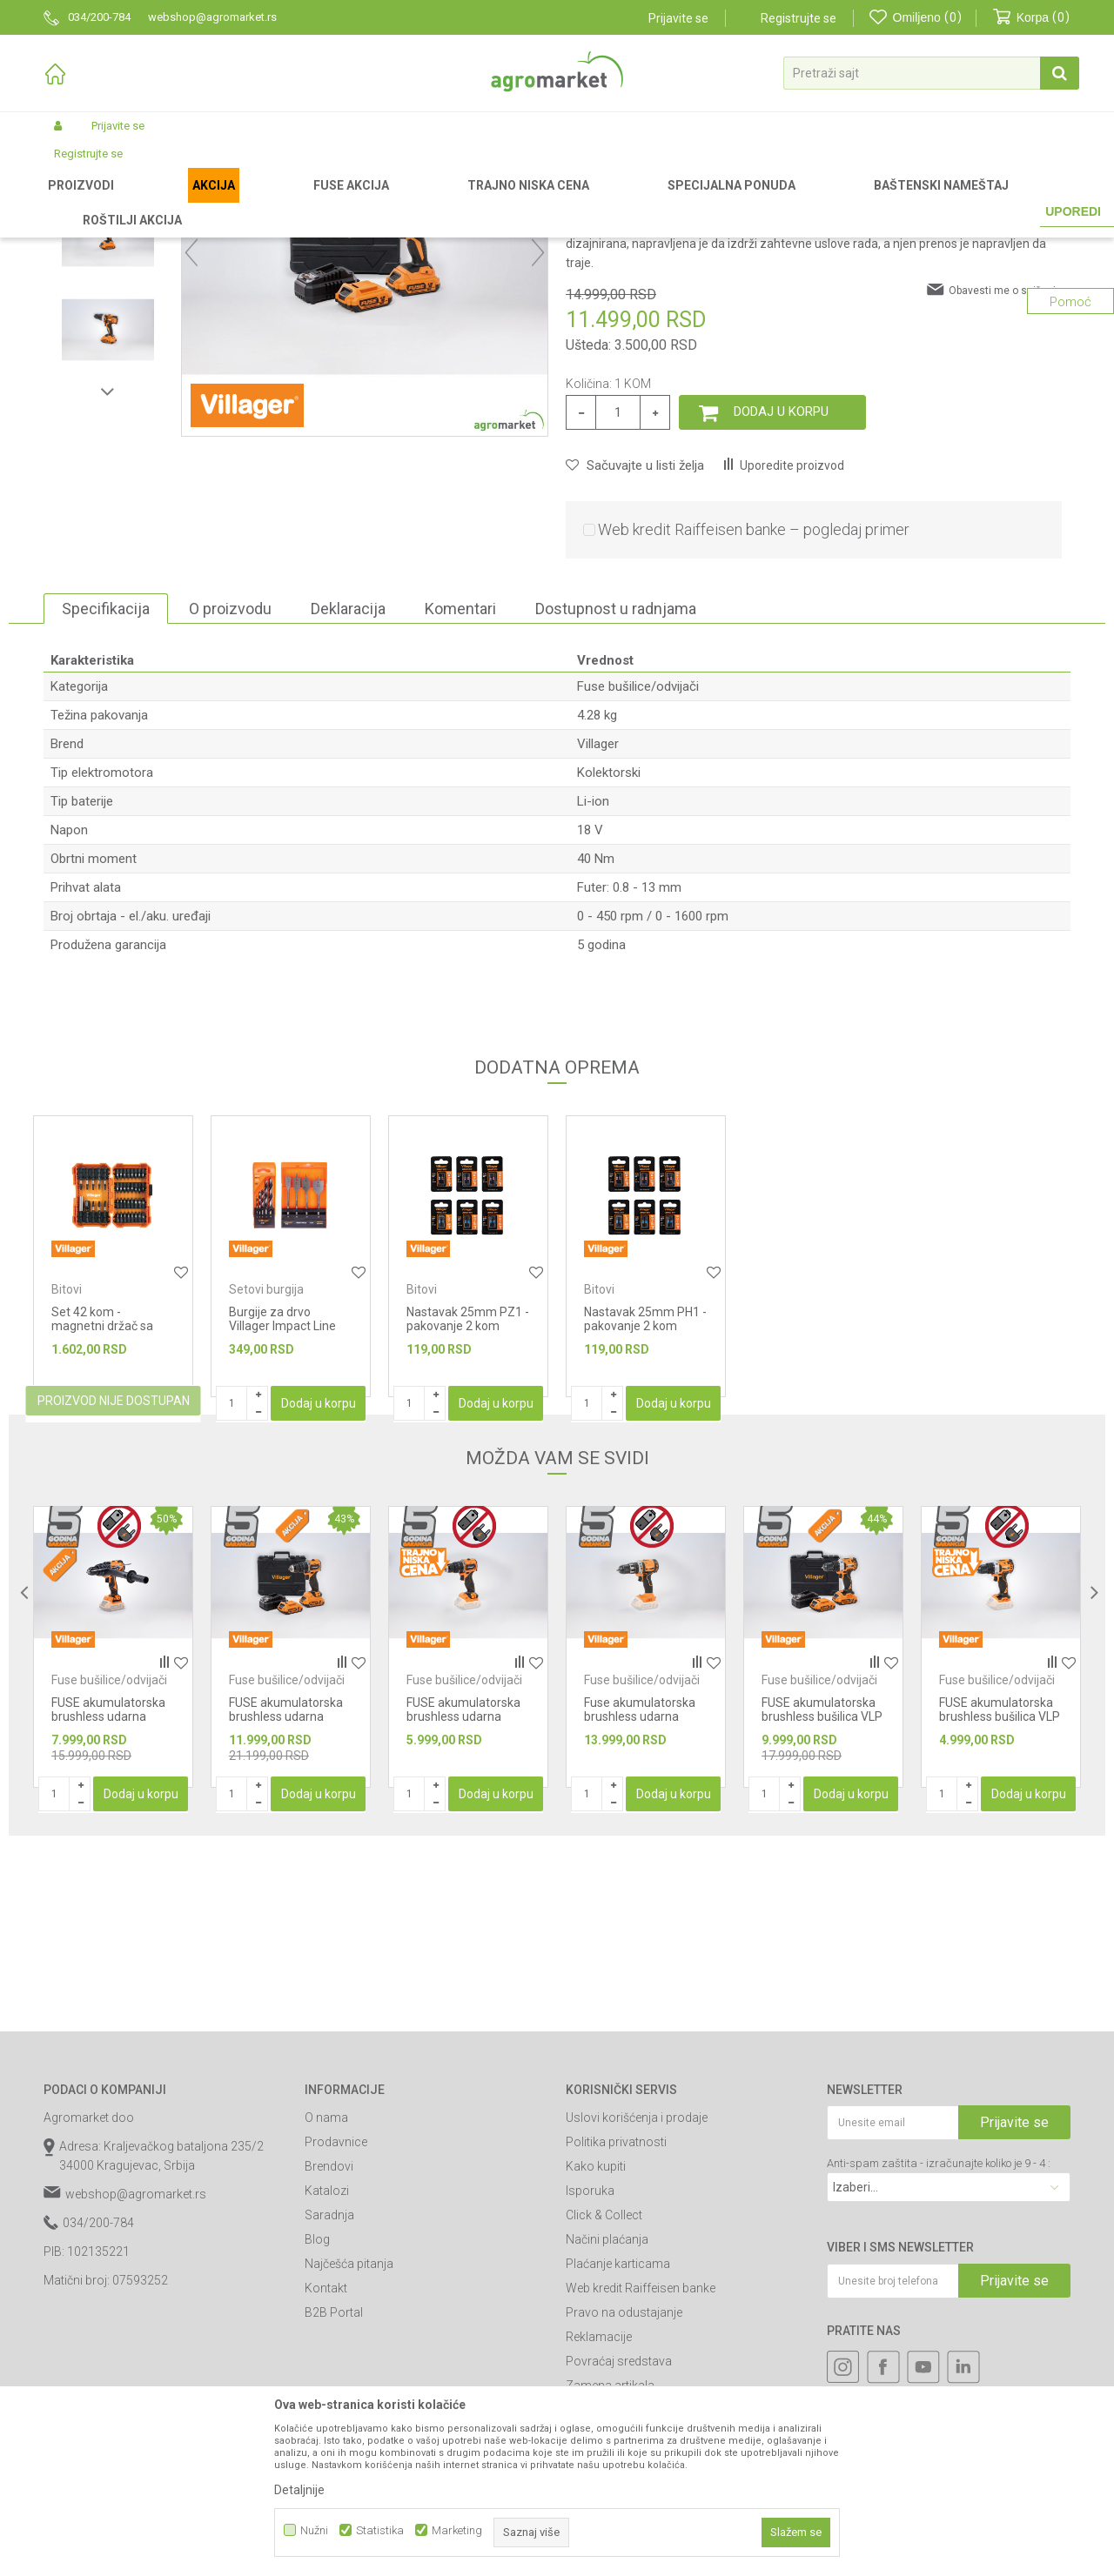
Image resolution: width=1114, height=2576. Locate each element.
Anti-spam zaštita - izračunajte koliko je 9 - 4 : (938, 2345)
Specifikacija (106, 790)
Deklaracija (348, 790)
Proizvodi (135, 202)
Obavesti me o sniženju (1005, 472)
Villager (598, 925)
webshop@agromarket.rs (135, 2376)
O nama (326, 2299)
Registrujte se (798, 18)
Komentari (460, 790)
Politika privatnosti (616, 2324)
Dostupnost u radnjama (615, 790)
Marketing (457, 2530)
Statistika (380, 2530)
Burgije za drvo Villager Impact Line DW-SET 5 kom (282, 1508)
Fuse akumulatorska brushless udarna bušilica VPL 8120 (639, 1898)
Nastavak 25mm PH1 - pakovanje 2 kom (645, 1501)
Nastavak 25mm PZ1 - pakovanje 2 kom (467, 1501)
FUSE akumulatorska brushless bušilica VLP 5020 (999, 1898)
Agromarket (72, 202)
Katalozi (327, 2372)
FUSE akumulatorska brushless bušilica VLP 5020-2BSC (822, 1898)
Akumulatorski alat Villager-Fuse (296, 202)
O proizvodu (230, 790)
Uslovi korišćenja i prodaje (637, 2299)
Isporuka (590, 2372)
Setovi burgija (266, 1471)
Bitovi (66, 1471)
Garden (188, 202)
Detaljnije (299, 2490)
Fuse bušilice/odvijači (499, 202)
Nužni (314, 2530)
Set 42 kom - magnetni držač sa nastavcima (102, 1508)
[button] (931, 73)
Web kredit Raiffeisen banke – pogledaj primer (753, 711)
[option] (108, 324)
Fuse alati (410, 202)
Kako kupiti (596, 2348)
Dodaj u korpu (781, 593)
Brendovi (329, 2348)
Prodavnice (336, 2324)
